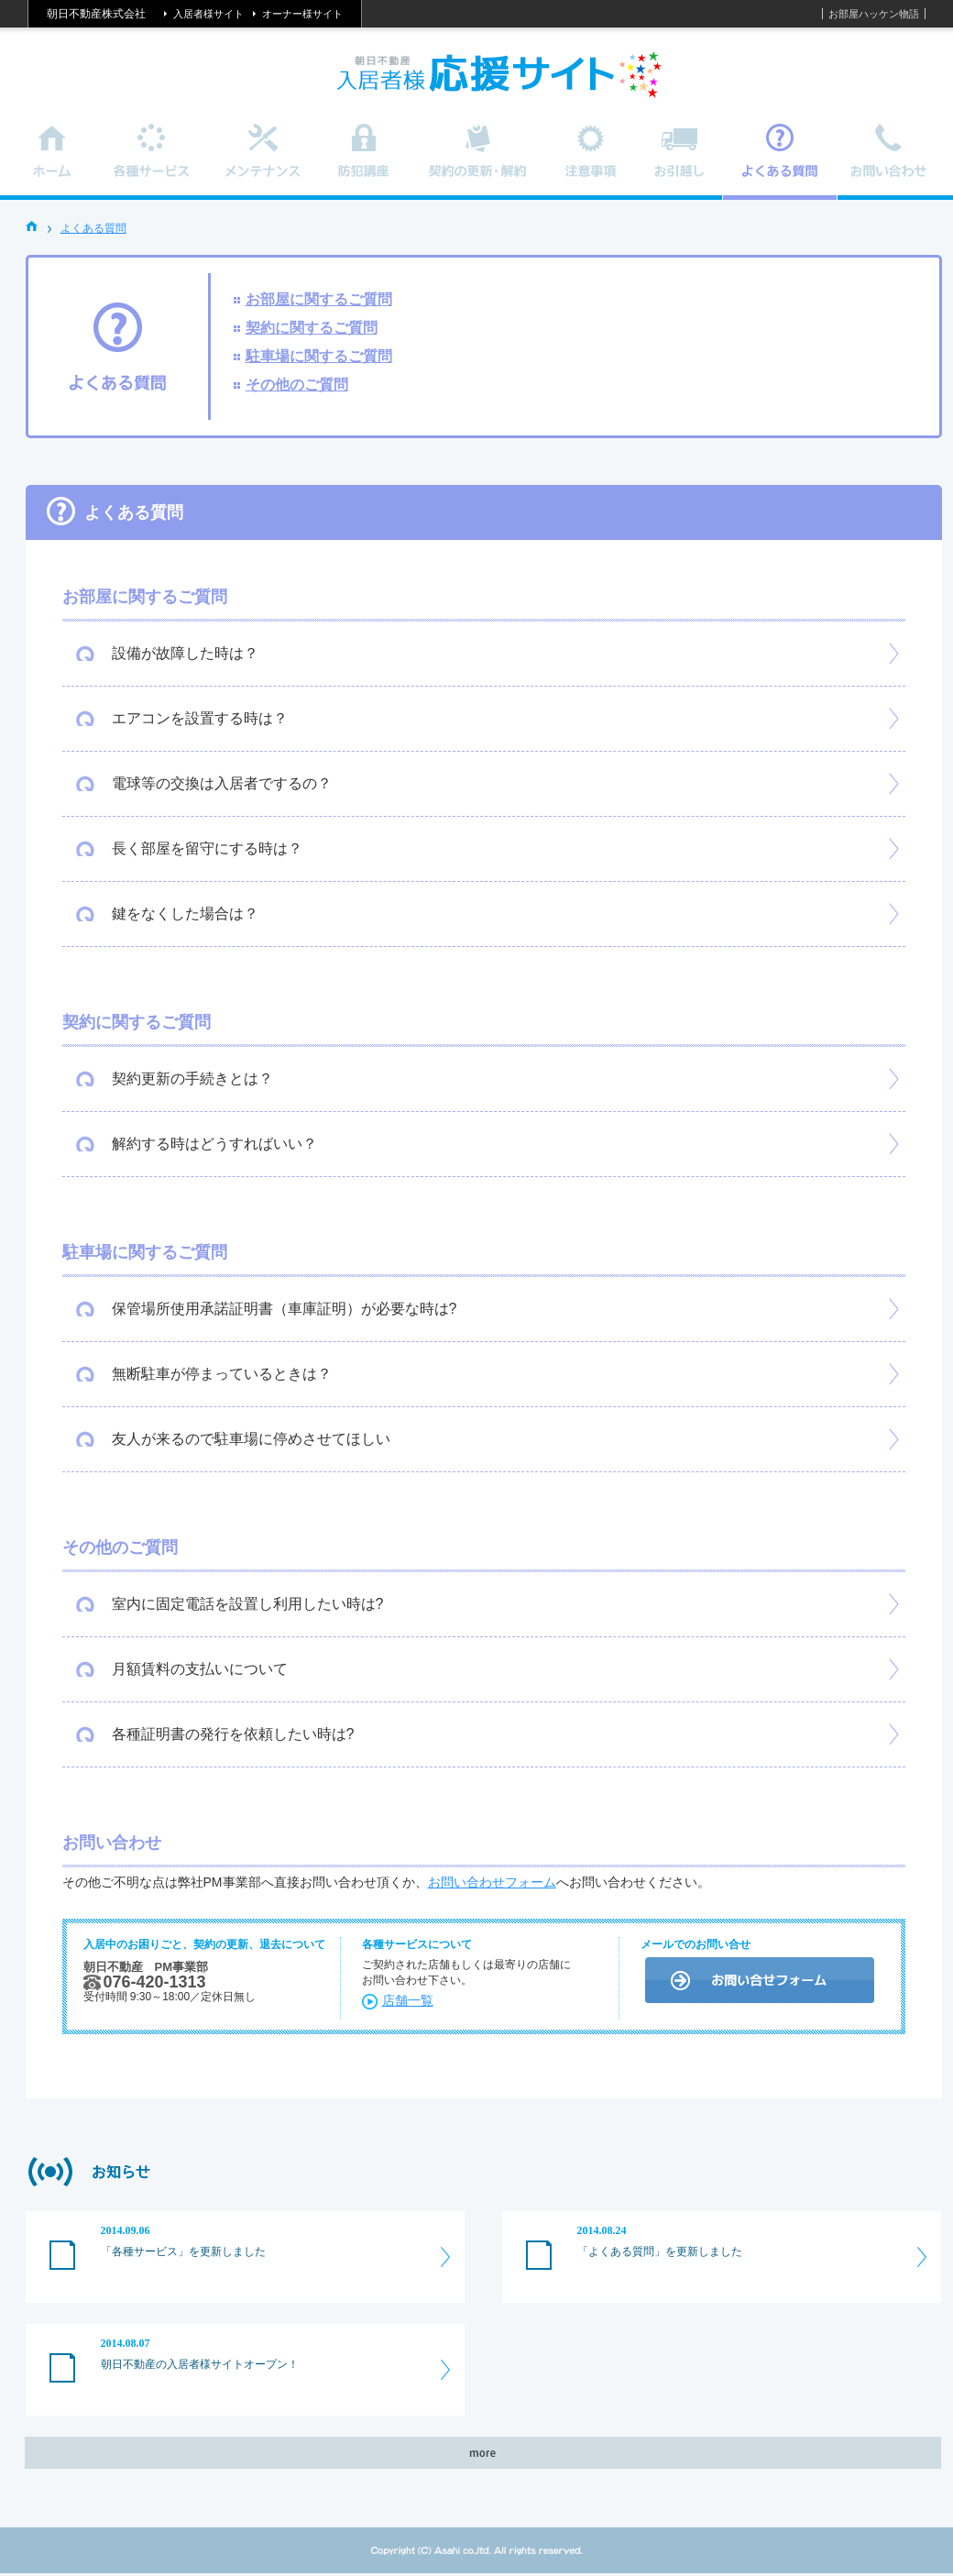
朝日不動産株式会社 (96, 13)
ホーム (52, 162)
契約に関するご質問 (312, 328)
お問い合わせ (890, 162)
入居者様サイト (208, 13)
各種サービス (152, 162)
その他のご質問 (297, 384)
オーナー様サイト (302, 13)
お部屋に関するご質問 (319, 299)
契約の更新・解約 (478, 162)
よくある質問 (93, 228)
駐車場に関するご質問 (319, 356)
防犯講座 (364, 162)
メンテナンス (263, 162)
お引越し (679, 162)
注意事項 (591, 162)
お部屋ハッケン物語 (873, 13)
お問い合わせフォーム (492, 1882)
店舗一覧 (407, 2000)
